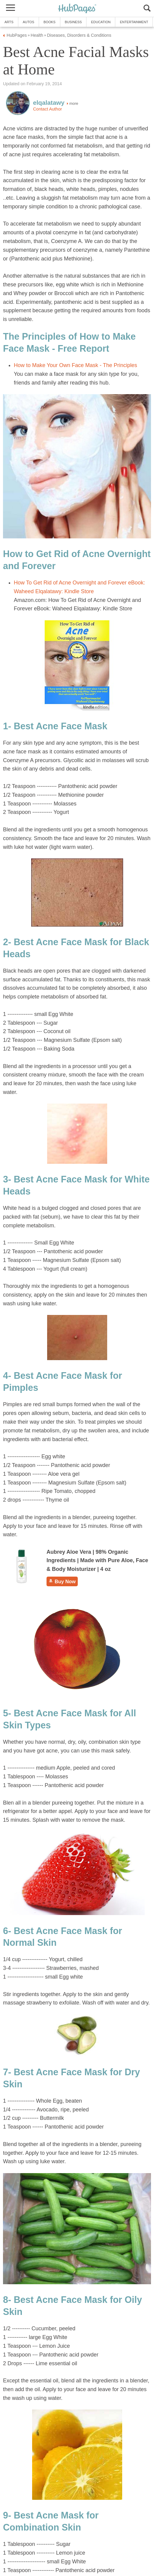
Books (50, 22)
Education (100, 22)
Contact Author (47, 109)
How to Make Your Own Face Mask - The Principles (75, 365)
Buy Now (62, 1581)
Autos (28, 22)
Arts (9, 22)
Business (73, 22)
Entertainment (134, 22)
